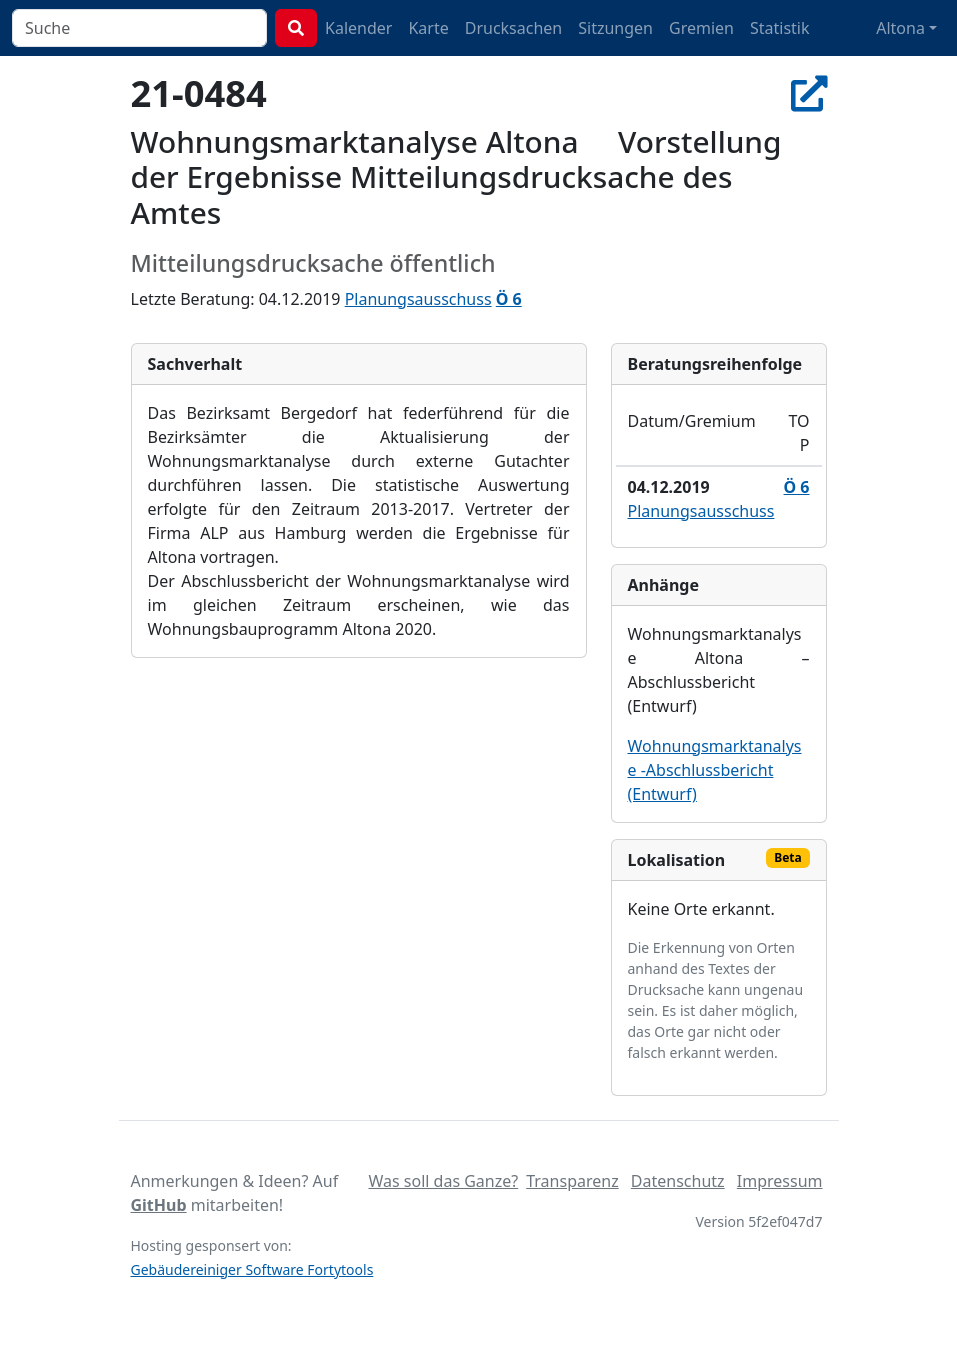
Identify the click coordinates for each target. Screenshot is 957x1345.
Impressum (780, 1181)
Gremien (701, 28)
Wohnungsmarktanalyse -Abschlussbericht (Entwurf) (715, 770)
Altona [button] (900, 28)
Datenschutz (678, 1181)
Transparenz (572, 1181)
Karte (428, 28)
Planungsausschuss (418, 299)
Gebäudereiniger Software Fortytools (252, 1269)
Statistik (780, 28)
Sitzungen (615, 28)
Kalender (358, 28)
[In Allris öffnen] (809, 93)
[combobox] (139, 28)
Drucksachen (514, 28)
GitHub (159, 1205)
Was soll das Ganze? (443, 1181)
